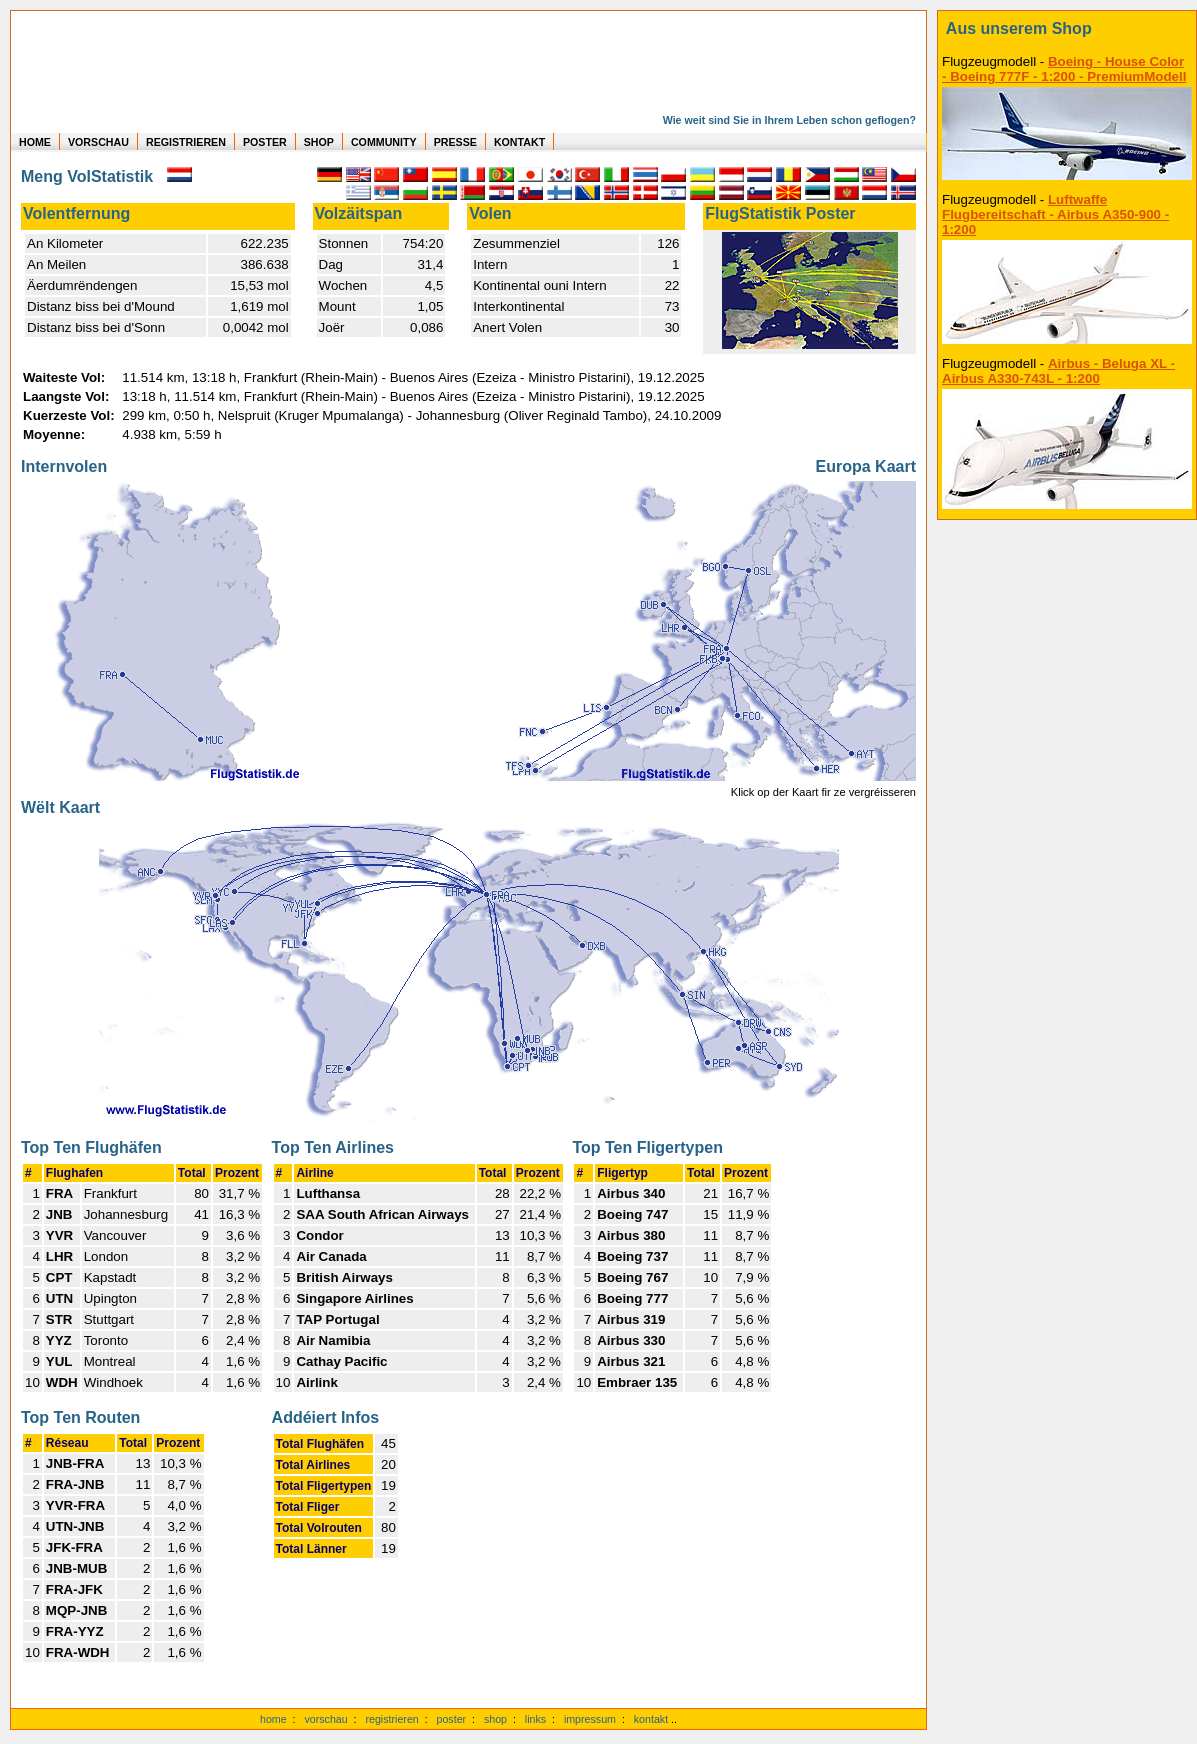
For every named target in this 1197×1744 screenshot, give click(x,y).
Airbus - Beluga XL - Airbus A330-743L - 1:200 (1058, 371)
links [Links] (535, 1719)
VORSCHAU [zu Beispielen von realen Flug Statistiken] (98, 142)
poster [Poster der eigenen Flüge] (452, 1719)
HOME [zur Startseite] (35, 142)
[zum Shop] (1067, 29)
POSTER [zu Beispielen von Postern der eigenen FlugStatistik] (265, 142)
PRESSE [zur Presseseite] (455, 142)
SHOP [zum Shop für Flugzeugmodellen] (319, 142)
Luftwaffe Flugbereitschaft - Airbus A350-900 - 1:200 (1055, 214)
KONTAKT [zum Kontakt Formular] (519, 142)
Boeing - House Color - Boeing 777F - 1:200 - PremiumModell (1064, 69)
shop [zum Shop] (495, 1719)
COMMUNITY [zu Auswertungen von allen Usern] (384, 142)
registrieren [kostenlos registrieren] (391, 1719)
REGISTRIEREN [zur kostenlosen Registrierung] (186, 142)
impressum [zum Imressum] (590, 1719)
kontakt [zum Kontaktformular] (651, 1719)
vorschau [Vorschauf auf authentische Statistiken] (325, 1719)
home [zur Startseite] (273, 1719)
